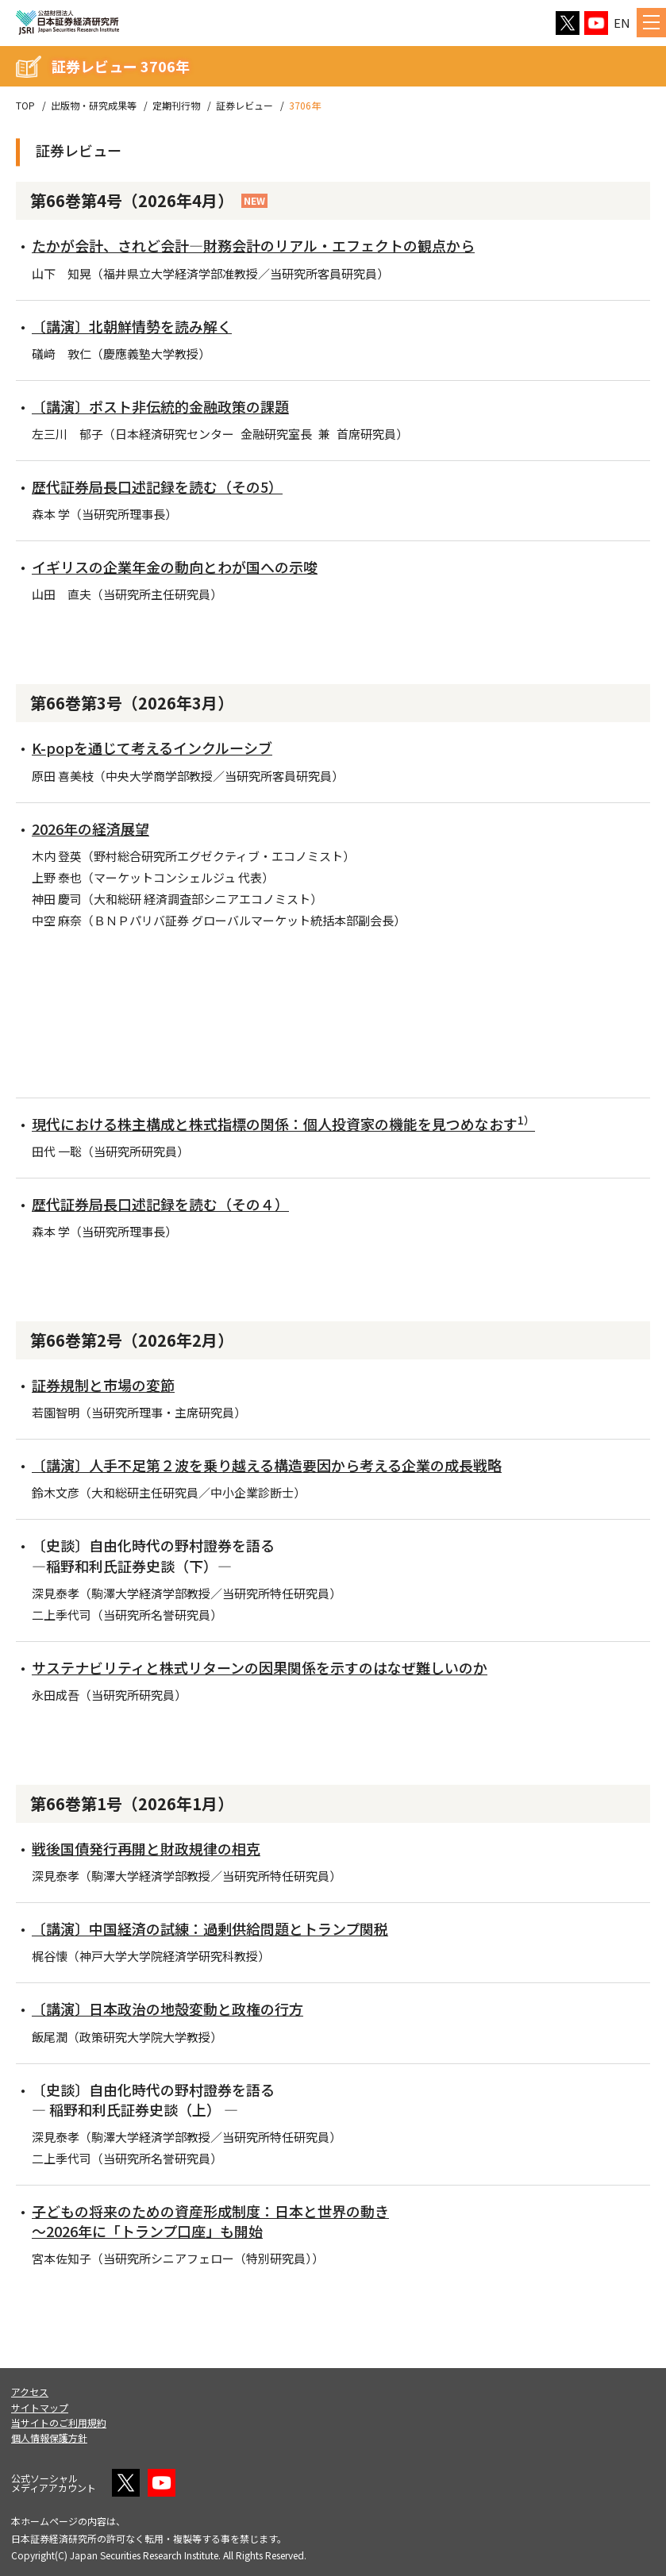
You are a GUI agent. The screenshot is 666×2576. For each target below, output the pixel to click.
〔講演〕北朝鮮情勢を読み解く (132, 326)
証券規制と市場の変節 (103, 1385)
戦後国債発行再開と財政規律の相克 (146, 1848)
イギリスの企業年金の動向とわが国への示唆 (175, 566)
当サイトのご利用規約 (58, 2422)
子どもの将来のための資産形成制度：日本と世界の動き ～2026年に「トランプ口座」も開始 (210, 2221)
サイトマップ (39, 2407)
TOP (25, 105)
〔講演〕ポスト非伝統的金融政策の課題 (160, 406)
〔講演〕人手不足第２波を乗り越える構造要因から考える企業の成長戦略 (267, 1465)
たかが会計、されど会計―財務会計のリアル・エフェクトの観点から (253, 245)
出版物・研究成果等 (94, 105)
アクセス (29, 2391)
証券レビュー (244, 105)
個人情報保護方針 (49, 2437)
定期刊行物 (176, 105)
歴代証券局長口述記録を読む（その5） (157, 486)
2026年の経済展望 (90, 828)
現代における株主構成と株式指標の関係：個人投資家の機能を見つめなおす (283, 1123)
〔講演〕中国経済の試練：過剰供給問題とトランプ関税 (210, 1928)
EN (622, 22)
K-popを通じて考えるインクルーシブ (152, 747)
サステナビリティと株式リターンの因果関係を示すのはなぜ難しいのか (259, 1667)
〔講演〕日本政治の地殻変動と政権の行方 (167, 2008)
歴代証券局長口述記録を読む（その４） (160, 1204)
